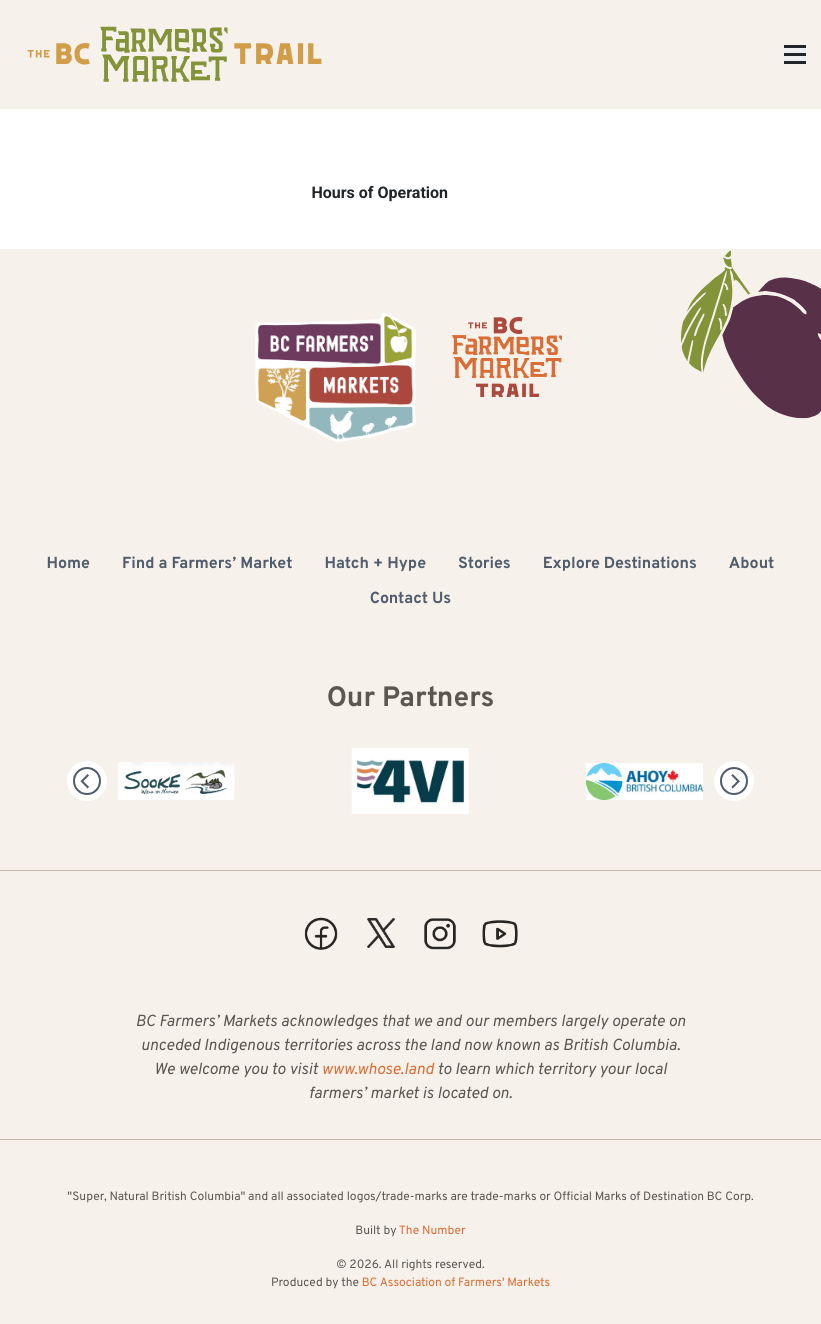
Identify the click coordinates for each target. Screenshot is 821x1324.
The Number (432, 1231)
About (752, 565)
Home (68, 565)
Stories (484, 565)
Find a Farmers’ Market (207, 565)
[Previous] (87, 781)
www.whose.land (377, 1071)
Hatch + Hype (375, 565)
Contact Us (410, 600)
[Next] (734, 781)
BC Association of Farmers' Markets (456, 1283)
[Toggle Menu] (795, 54)
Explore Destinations (620, 565)
